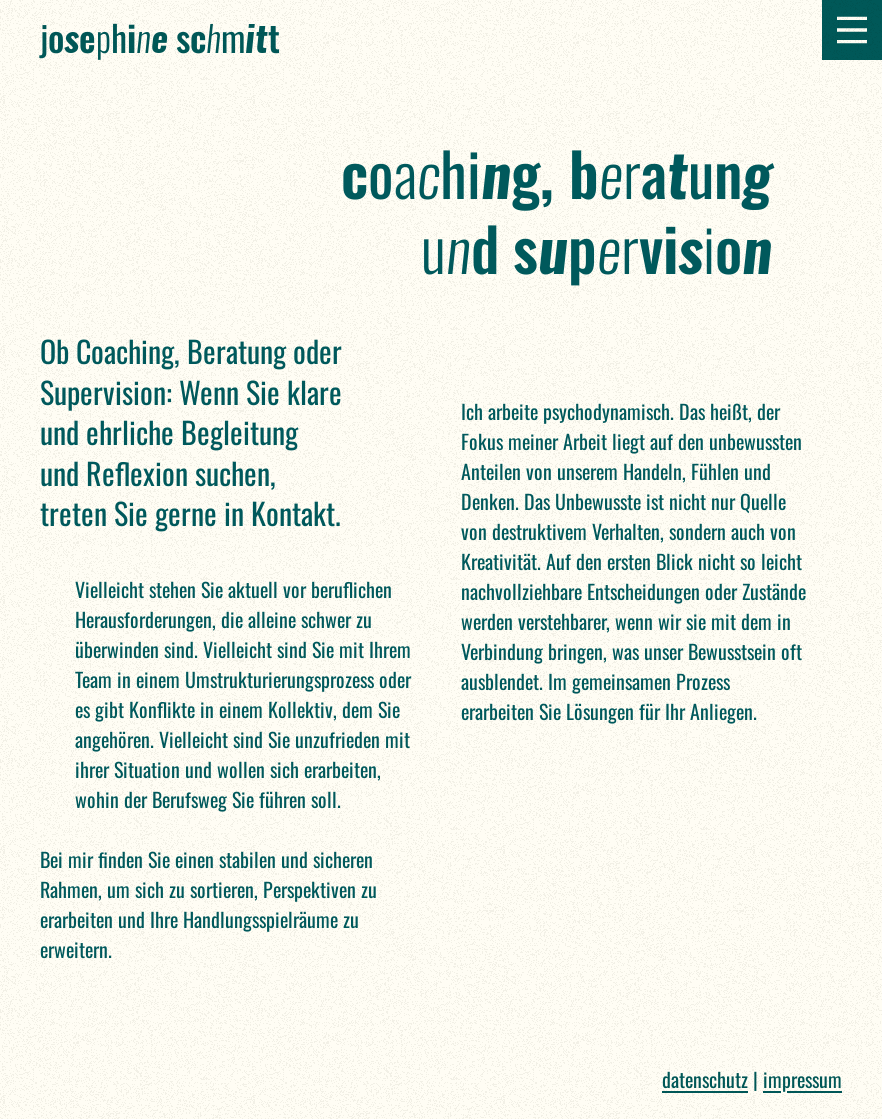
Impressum (802, 1079)
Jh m (160, 36)
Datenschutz (705, 1079)
